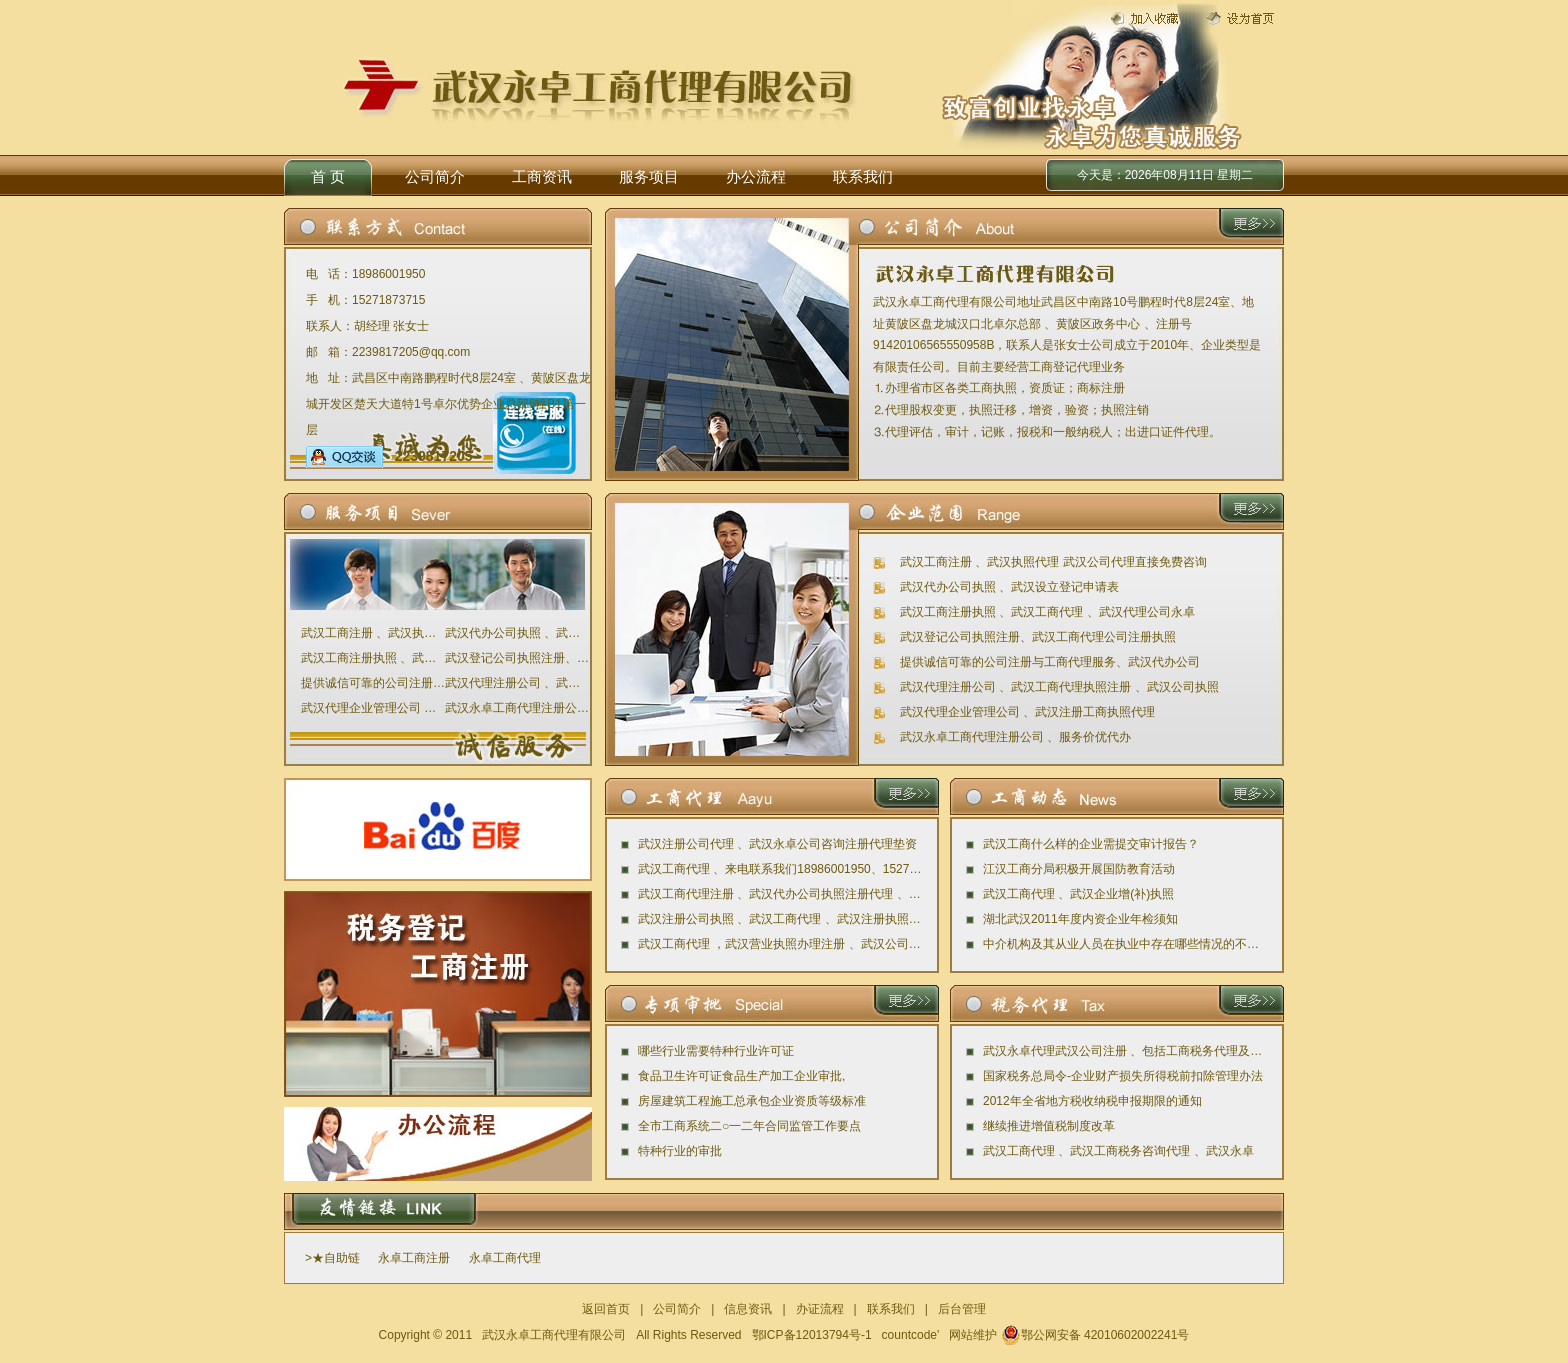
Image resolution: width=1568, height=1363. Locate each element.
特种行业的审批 (680, 1151)
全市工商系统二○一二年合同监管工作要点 (749, 1126)
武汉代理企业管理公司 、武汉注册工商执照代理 (373, 708)
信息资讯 (748, 1309)
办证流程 (820, 1309)
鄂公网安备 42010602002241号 (1095, 1335)
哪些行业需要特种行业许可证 (716, 1051)
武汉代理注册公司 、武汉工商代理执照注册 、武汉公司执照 (517, 683)
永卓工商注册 (414, 1258)
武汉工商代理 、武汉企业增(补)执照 (1078, 894)
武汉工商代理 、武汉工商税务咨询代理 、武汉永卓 (1118, 1151)
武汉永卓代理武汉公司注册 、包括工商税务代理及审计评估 (1125, 1051)
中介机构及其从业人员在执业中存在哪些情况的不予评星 (1125, 944)
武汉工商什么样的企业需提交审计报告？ (1091, 844)
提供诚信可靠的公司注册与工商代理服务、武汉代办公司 (373, 683)
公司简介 (435, 176)
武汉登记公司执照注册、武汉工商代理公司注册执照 (517, 658)
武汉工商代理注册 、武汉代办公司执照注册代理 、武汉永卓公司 (780, 894)
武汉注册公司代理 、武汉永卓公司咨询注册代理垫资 (777, 844)
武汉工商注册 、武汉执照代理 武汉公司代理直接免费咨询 (373, 633)
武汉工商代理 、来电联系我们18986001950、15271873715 (780, 869)
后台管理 (962, 1309)
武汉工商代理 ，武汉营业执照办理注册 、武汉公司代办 (780, 944)
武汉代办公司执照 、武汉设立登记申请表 (517, 633)
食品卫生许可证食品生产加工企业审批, (741, 1076)
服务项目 (649, 176)
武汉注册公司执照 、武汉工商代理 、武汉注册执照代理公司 (780, 919)
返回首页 (606, 1309)
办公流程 (756, 176)
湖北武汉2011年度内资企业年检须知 (1080, 919)
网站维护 (973, 1335)
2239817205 (389, 456)
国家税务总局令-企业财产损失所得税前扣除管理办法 (1123, 1076)
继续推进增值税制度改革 (1049, 1126)
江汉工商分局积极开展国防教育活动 (1079, 869)
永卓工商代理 (505, 1258)
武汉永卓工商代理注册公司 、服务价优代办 (517, 708)
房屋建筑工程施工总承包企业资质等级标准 (752, 1101)
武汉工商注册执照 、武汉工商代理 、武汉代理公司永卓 (373, 658)
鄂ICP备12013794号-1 (812, 1335)
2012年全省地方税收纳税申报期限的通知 (1092, 1101)
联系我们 (863, 176)
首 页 (328, 176)
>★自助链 (332, 1258)
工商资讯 (542, 176)
